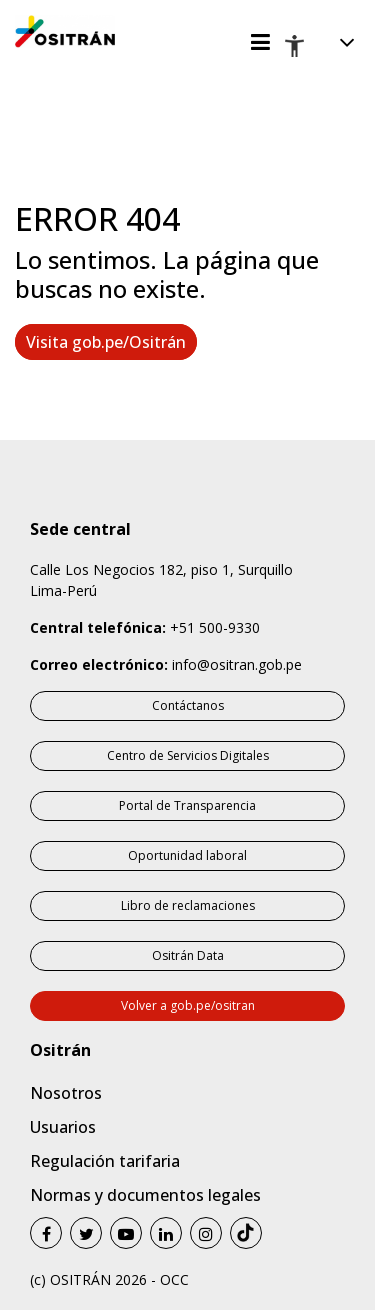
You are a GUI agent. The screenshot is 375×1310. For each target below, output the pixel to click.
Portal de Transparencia (187, 805)
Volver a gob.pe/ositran (188, 1005)
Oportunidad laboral (187, 855)
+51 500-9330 (215, 627)
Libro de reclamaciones (188, 905)
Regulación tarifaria (105, 1161)
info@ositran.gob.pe (237, 664)
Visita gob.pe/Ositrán (106, 342)
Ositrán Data (188, 955)
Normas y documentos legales (145, 1195)
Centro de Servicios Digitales (188, 755)
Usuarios (63, 1127)
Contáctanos (188, 705)
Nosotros (66, 1093)
